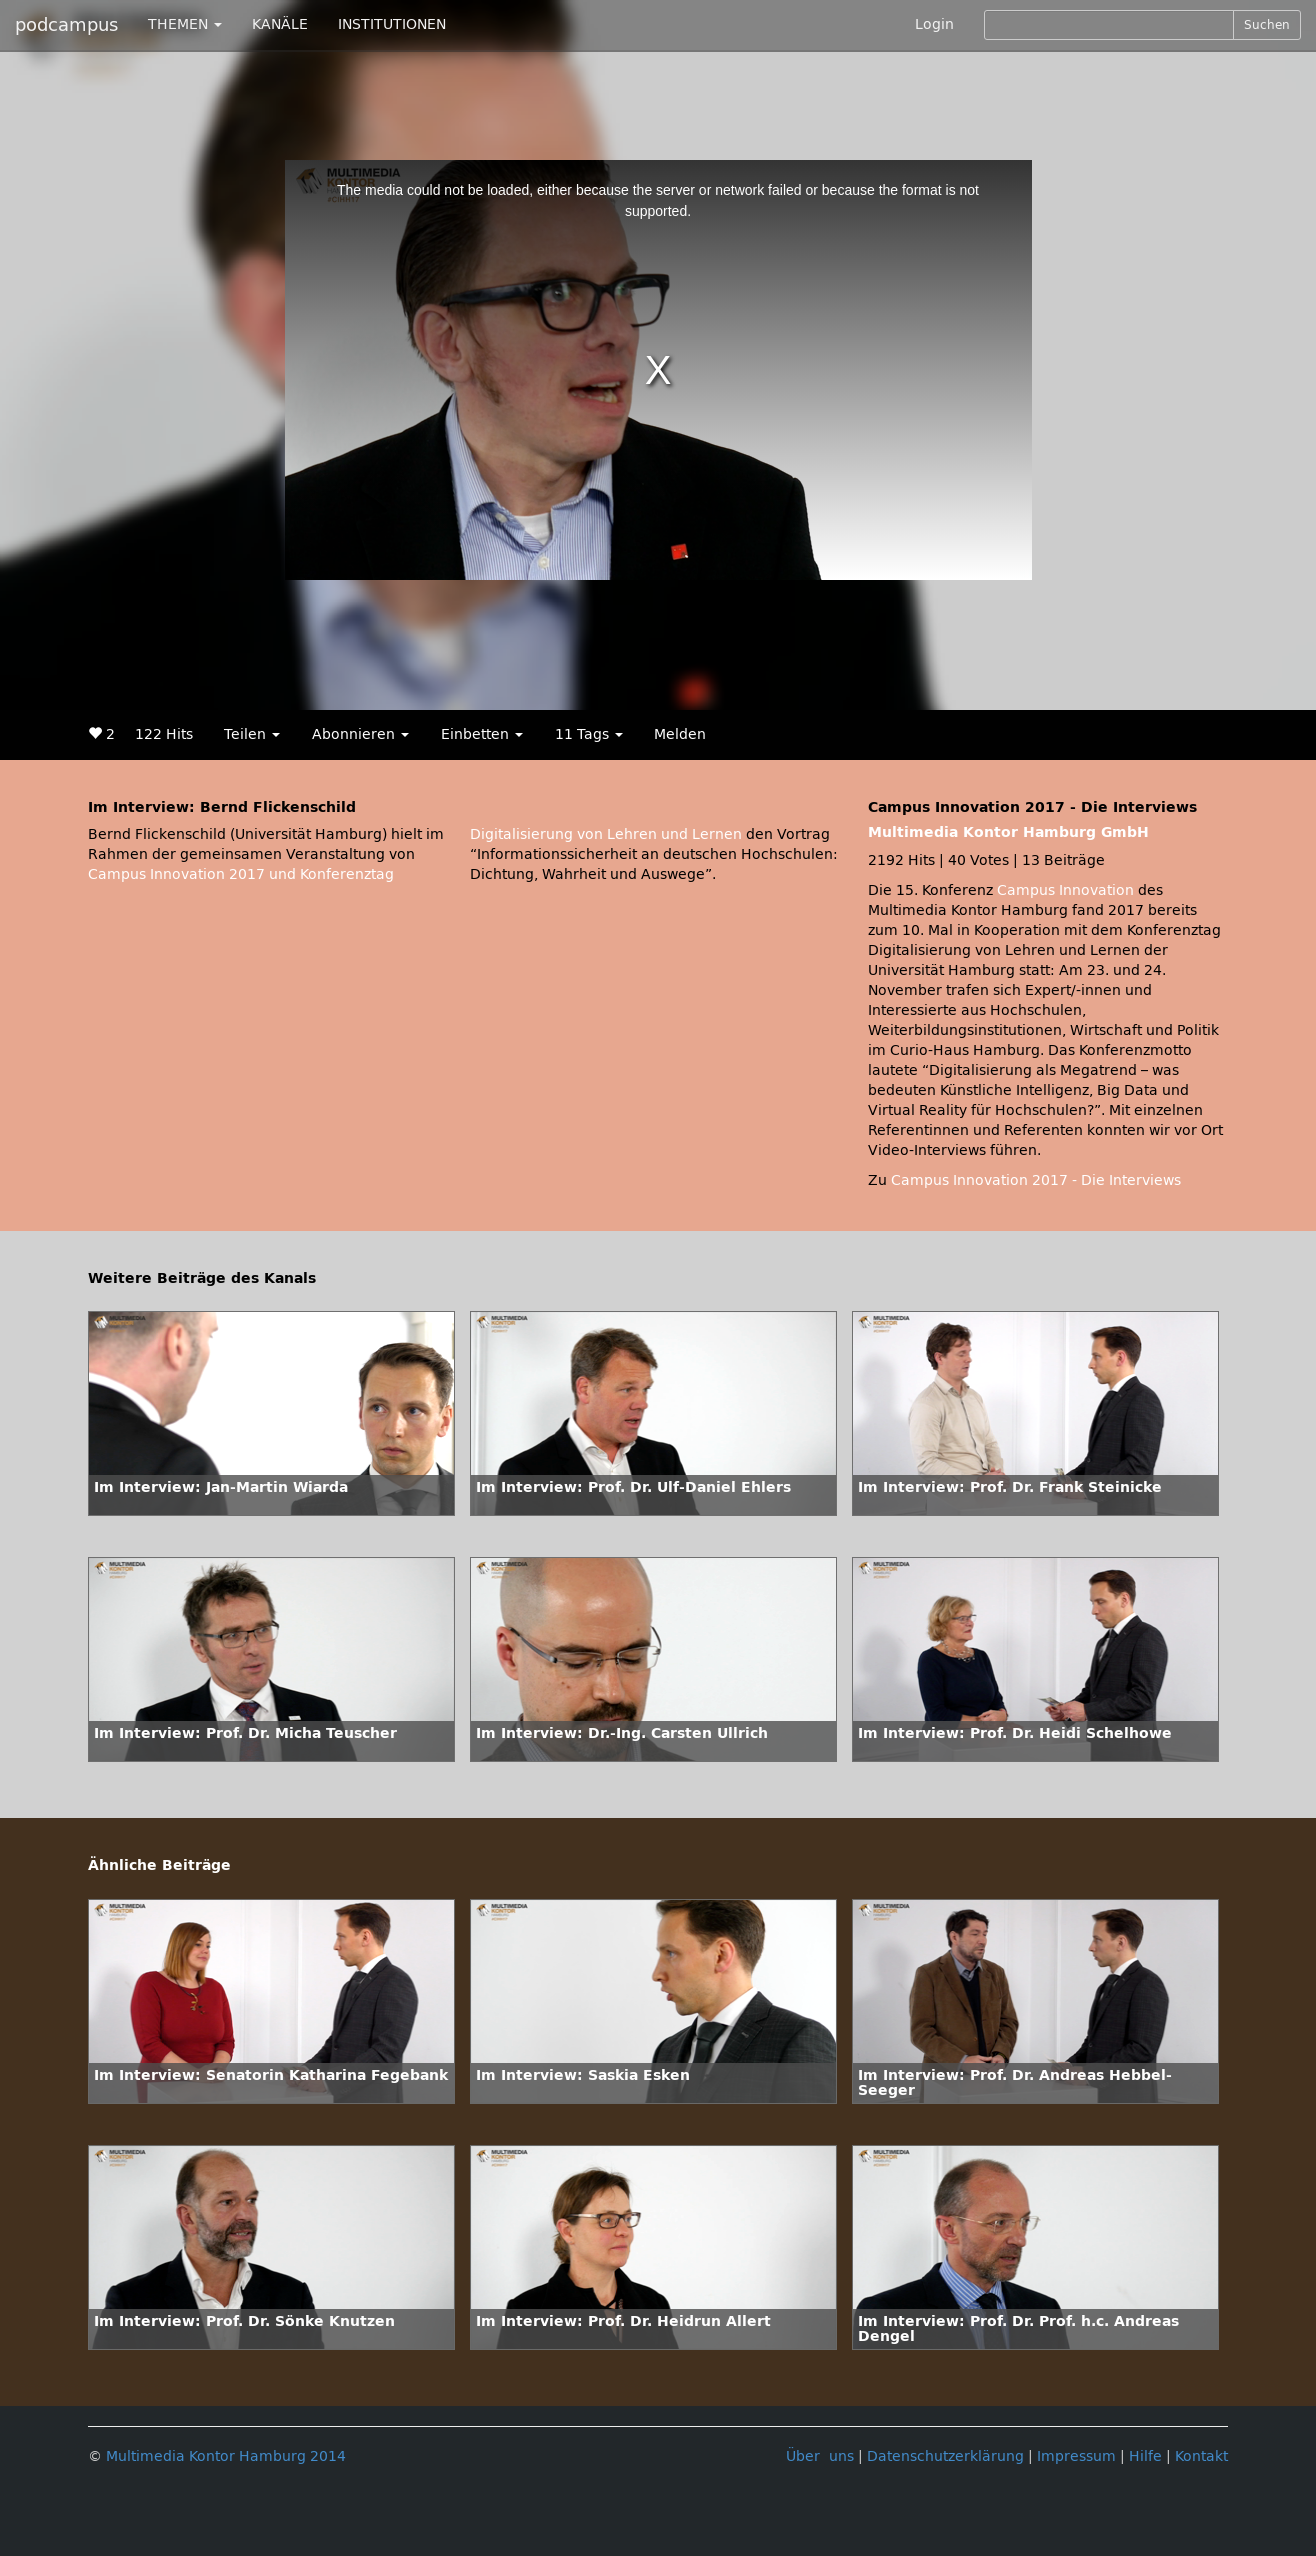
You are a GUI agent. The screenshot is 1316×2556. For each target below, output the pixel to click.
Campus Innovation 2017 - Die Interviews (1036, 1180)
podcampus (66, 25)
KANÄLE (280, 24)
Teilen (252, 734)
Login (934, 24)
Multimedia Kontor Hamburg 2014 (226, 2456)
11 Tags (589, 734)
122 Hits (164, 734)
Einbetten (482, 734)
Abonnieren (360, 734)
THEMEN (185, 24)
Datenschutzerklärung (945, 2456)
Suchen (1267, 25)
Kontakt (1201, 2456)
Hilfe (1145, 2456)
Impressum (1076, 2456)
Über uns (820, 2456)
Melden (680, 734)
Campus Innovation (1065, 890)
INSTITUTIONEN (392, 24)
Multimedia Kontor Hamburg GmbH (1008, 832)
